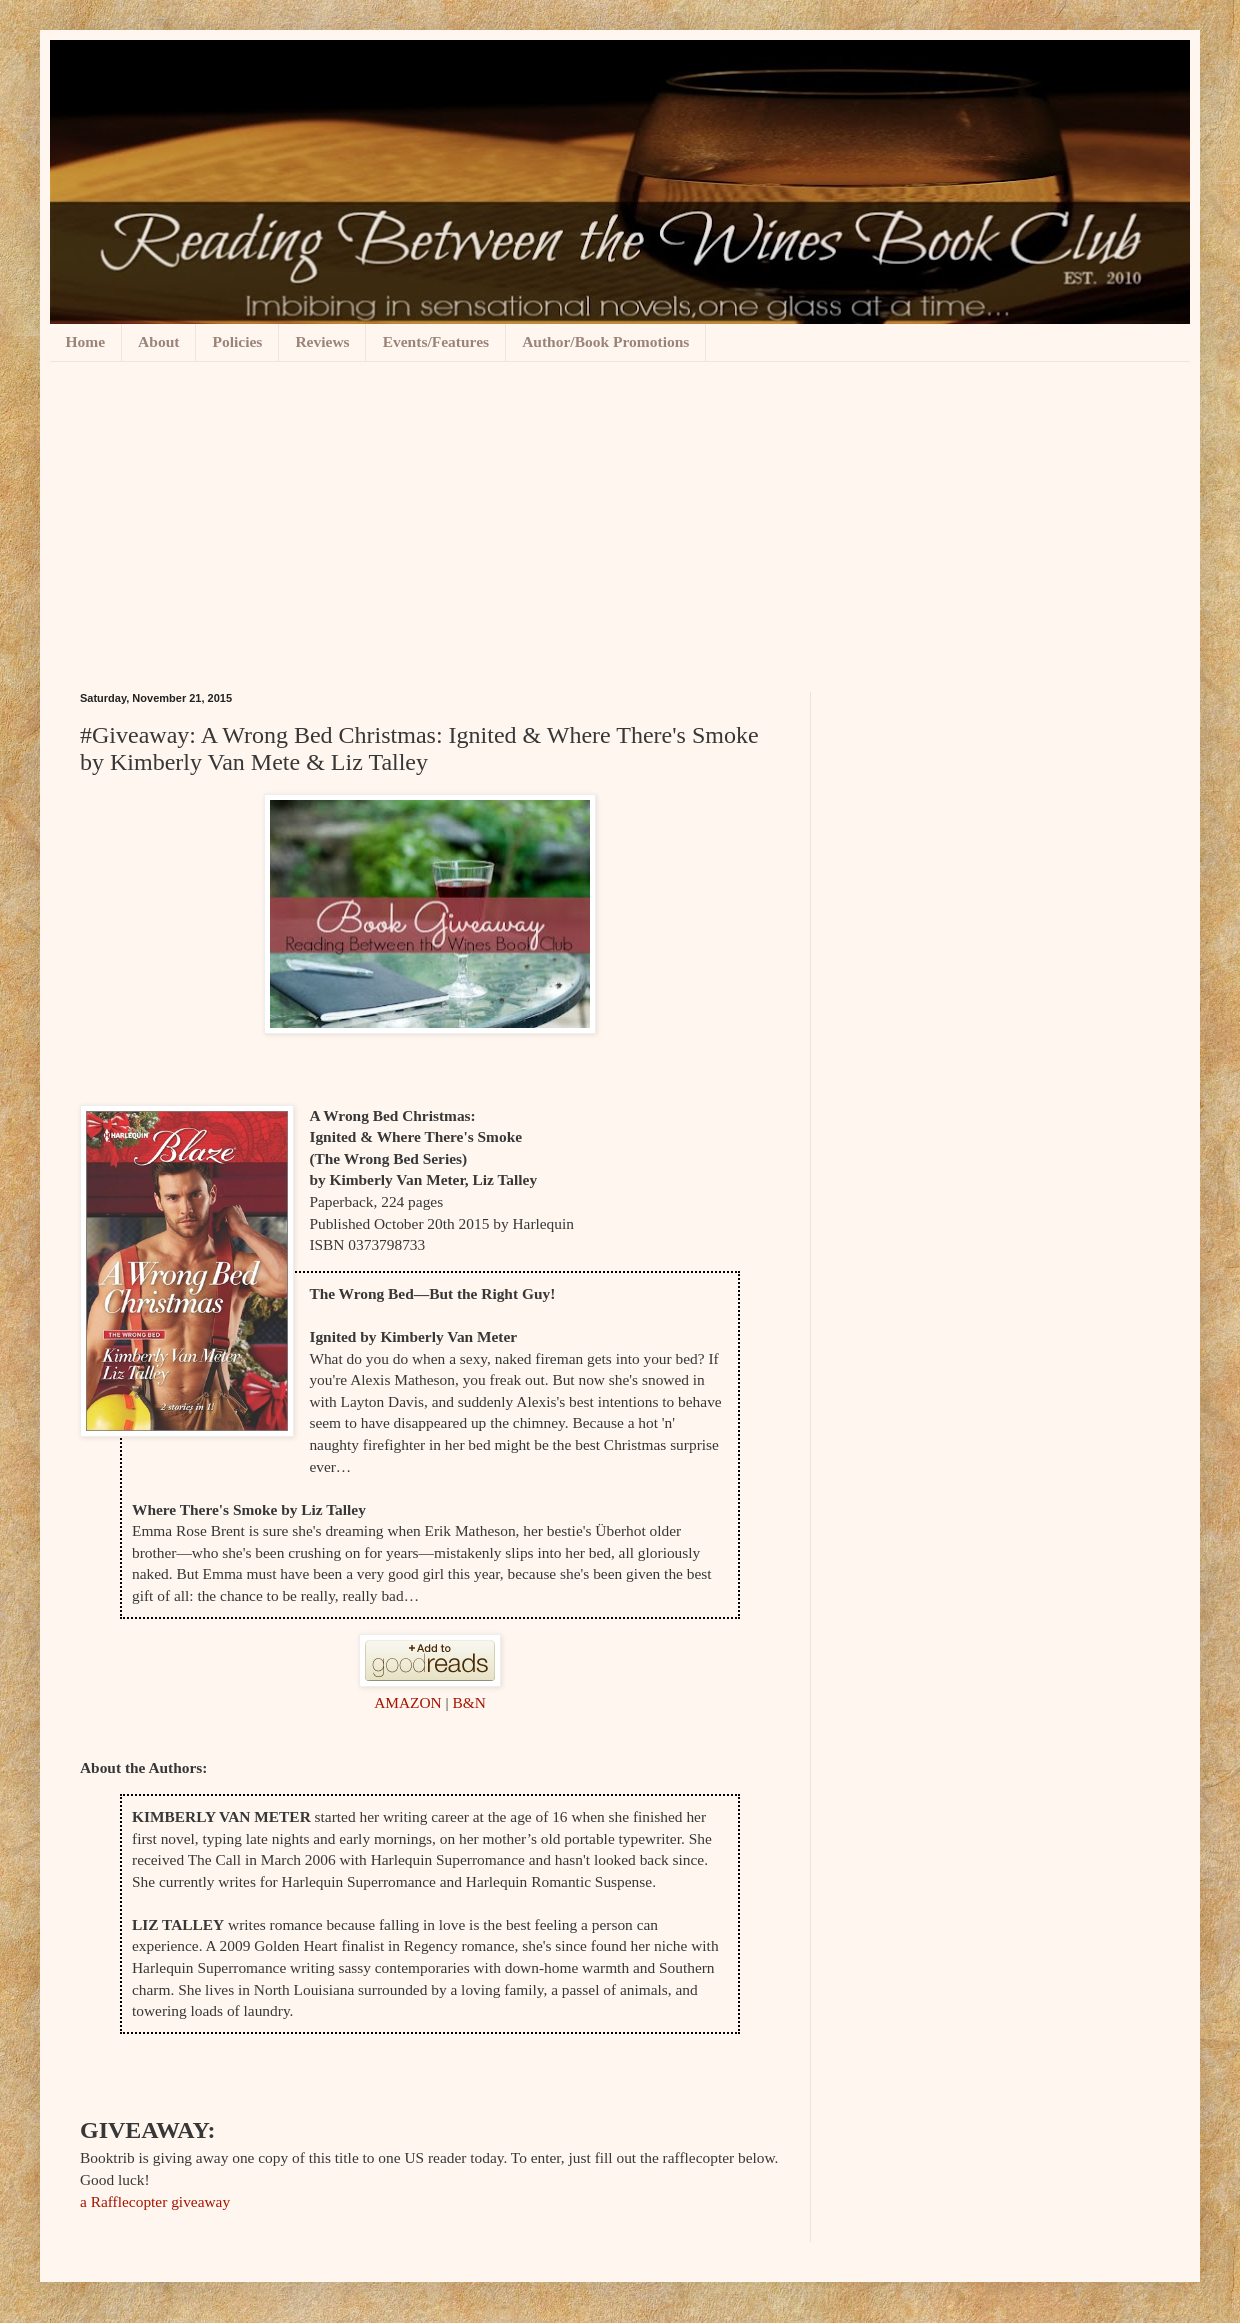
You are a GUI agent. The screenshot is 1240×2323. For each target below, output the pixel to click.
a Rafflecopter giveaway (155, 2201)
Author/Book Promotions (605, 341)
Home (86, 341)
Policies (237, 341)
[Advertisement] (620, 512)
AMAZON (409, 1702)
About (158, 341)
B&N (468, 1702)
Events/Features (436, 341)
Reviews (322, 341)
